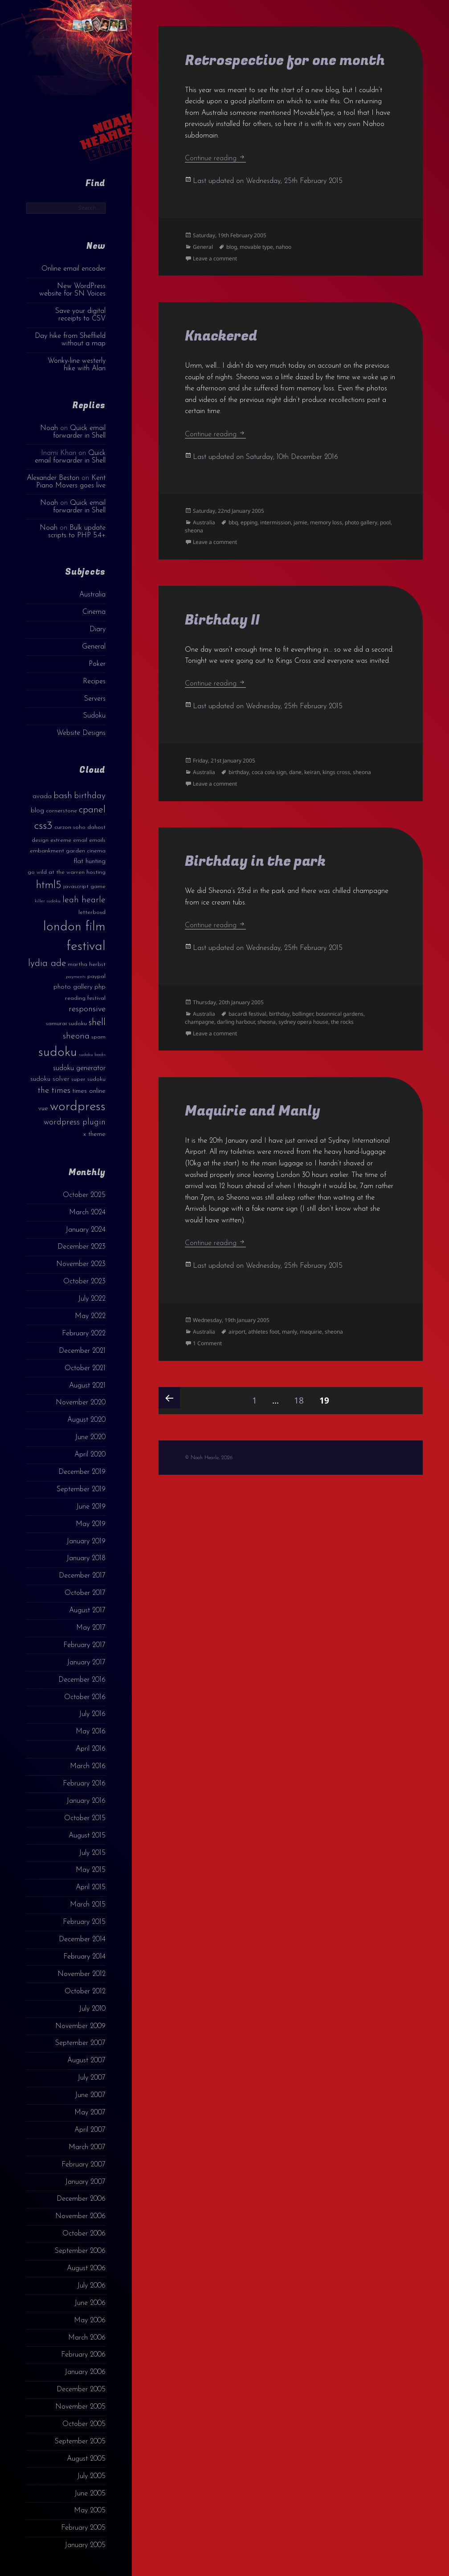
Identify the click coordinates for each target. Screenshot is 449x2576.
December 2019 (82, 1472)
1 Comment (207, 1343)
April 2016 (91, 1748)
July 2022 (92, 1298)
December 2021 (82, 1351)
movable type (256, 247)
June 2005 (90, 2493)
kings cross (336, 772)
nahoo (283, 247)
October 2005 (84, 2424)
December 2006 (81, 2199)
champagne (199, 1022)
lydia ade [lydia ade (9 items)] (47, 963)
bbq (233, 522)
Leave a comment (215, 258)
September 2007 (80, 2043)
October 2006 (84, 2233)
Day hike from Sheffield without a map (70, 340)
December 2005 (81, 2389)
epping (249, 522)
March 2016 (88, 1766)
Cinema (94, 612)
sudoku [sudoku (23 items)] (57, 1052)
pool (385, 522)
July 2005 (91, 2476)
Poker (97, 664)
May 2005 (90, 2510)
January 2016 (86, 1801)
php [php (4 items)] (100, 987)
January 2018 (86, 1558)
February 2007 (83, 2164)
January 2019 (86, 1541)
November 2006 (80, 2216)
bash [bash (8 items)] (62, 795)
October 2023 (84, 1281)
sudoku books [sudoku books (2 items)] (92, 1054)
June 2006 (90, 2303)
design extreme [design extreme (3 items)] (51, 840)
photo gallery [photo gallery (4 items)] (73, 987)
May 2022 (90, 1316)
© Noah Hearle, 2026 (209, 1457)
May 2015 (91, 1870)
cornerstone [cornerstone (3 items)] (61, 811)
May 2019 (91, 1524)
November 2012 (81, 1974)
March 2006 (87, 2337)
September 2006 (80, 2251)
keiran (312, 772)
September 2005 (80, 2441)
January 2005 (85, 2545)
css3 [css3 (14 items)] (43, 826)
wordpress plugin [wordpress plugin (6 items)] (75, 1122)
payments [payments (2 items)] (76, 976)
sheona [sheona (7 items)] (76, 1036)
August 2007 (86, 2060)
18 (302, 1396)
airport (237, 1331)
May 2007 (90, 2112)
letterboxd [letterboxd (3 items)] (92, 912)
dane (295, 772)
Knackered (221, 336)
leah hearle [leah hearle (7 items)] (84, 900)
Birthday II (222, 620)
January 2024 (85, 1229)
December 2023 (81, 1246)
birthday (239, 772)
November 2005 (80, 2406)
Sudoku (94, 715)
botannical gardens (339, 1014)
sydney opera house (303, 1022)
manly (289, 1331)
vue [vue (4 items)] (43, 1108)
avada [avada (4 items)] (42, 796)
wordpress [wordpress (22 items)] (78, 1106)
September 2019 (81, 1489)
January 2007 (85, 2182)
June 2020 (90, 1437)
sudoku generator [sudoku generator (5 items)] (79, 1068)
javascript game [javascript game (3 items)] (84, 886)
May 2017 (91, 1627)
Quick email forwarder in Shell (79, 432)
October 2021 (85, 1368)
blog (231, 247)
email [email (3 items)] (80, 840)
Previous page (169, 1397)
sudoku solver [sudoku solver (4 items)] (49, 1079)
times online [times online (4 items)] (89, 1091)
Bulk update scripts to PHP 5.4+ (77, 531)
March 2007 (87, 2147)
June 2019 (91, 1506)
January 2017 (86, 1662)
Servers (95, 698)
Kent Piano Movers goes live (71, 482)
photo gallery (361, 522)
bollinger (302, 1014)
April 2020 (90, 1454)
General (94, 646)
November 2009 (80, 2026)
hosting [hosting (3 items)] (96, 872)
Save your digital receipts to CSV (80, 315)
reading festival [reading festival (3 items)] (85, 998)
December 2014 (82, 1939)
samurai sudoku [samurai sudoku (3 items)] (66, 1023)
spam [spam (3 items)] (98, 1037)
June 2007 (90, 2095)
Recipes (94, 681)
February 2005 (83, 2527)
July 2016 (92, 1714)
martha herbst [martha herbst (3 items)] (87, 964)
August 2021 (87, 1385)
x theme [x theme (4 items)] (94, 1134)
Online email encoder (73, 268)
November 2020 (81, 1402)
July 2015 (92, 1853)
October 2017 (85, 1593)
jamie (300, 522)
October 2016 (85, 1697)
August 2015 (87, 1835)
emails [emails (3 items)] (97, 840)
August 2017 (87, 1610)
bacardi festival (247, 1014)
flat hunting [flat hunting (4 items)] (89, 861)
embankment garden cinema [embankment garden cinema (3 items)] (68, 851)
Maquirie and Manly (252, 1111)
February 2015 (84, 1922)
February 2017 (84, 1645)
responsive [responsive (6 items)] (87, 1009)
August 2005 (86, 2458)
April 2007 (90, 2130)
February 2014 (84, 1956)
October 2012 (85, 1991)
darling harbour (236, 1022)
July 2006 (91, 2285)
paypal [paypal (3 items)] (96, 976)
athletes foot (263, 1331)
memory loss (326, 522)
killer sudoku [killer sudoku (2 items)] (48, 901)
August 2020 (86, 1420)
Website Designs (81, 733)
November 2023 (81, 1264)
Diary (98, 629)
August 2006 (86, 2268)
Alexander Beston (53, 478)
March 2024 (87, 1212)
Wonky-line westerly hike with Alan (77, 364)
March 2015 (88, 1904)
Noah (49, 428)
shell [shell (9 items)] (97, 1022)
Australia (92, 594)
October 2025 (84, 1195)
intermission (275, 522)
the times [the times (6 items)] (54, 1091)
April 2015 (91, 1887)
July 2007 (92, 2077)
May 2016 (91, 1731)
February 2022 (84, 1333)
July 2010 (92, 2008)
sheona (194, 530)
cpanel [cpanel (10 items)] (92, 810)
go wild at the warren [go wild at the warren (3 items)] (56, 872)
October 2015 (85, 1818)
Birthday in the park (255, 862)
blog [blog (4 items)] (37, 810)
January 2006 (85, 2372)
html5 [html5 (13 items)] (48, 885)
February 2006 (83, 2354)
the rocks (342, 1022)
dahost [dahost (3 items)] (96, 827)
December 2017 (82, 1575)
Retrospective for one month (285, 61)
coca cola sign (269, 772)
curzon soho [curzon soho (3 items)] (70, 827)
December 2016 (82, 1680)
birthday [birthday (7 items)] (90, 795)
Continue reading (215, 158)
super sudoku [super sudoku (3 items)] (88, 1079)
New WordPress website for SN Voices (72, 290)
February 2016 (84, 1783)
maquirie (311, 1331)
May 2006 (90, 2320)
